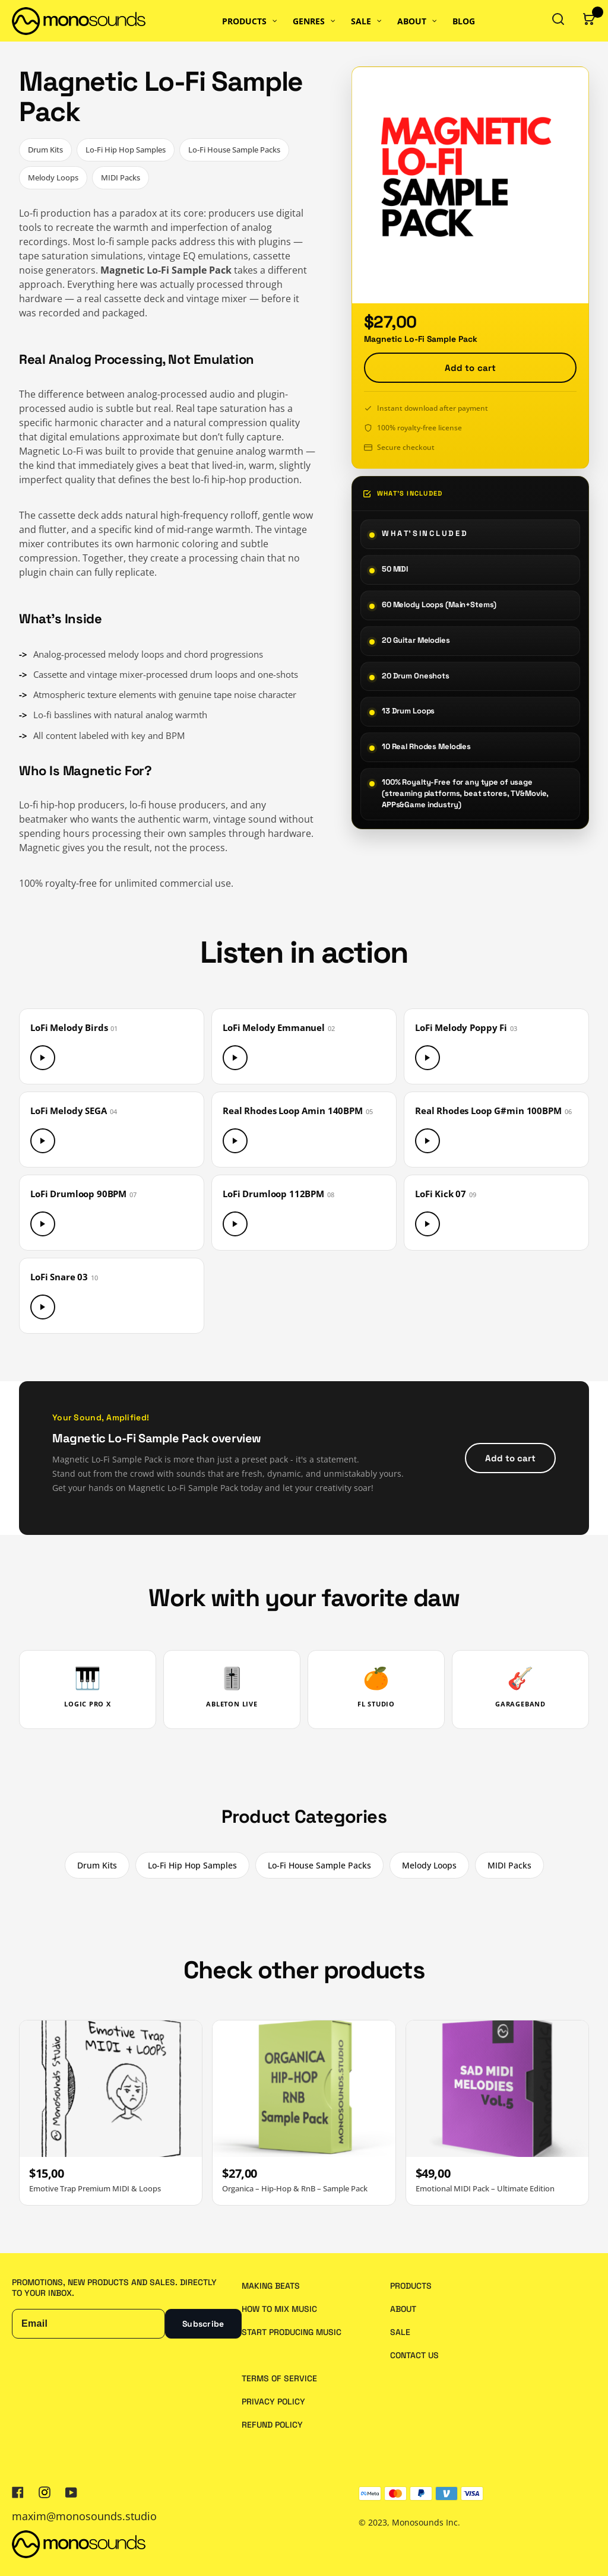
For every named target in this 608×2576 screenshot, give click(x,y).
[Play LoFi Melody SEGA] (42, 1140)
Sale (400, 2332)
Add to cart (470, 367)
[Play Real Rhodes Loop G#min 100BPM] (427, 1140)
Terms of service (279, 2378)
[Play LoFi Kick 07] (427, 1223)
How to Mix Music (279, 2309)
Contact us (414, 2355)
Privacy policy (273, 2401)
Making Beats (271, 2285)
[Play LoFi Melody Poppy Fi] (427, 1057)
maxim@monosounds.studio (84, 2516)
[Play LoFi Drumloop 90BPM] (42, 1223)
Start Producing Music (291, 2332)
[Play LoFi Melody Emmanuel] (235, 1057)
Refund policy (272, 2424)
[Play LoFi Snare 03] (42, 1307)
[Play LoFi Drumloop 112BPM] (235, 1223)
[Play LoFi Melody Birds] (42, 1057)
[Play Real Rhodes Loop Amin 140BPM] (235, 1140)
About (403, 2309)
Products (411, 2285)
